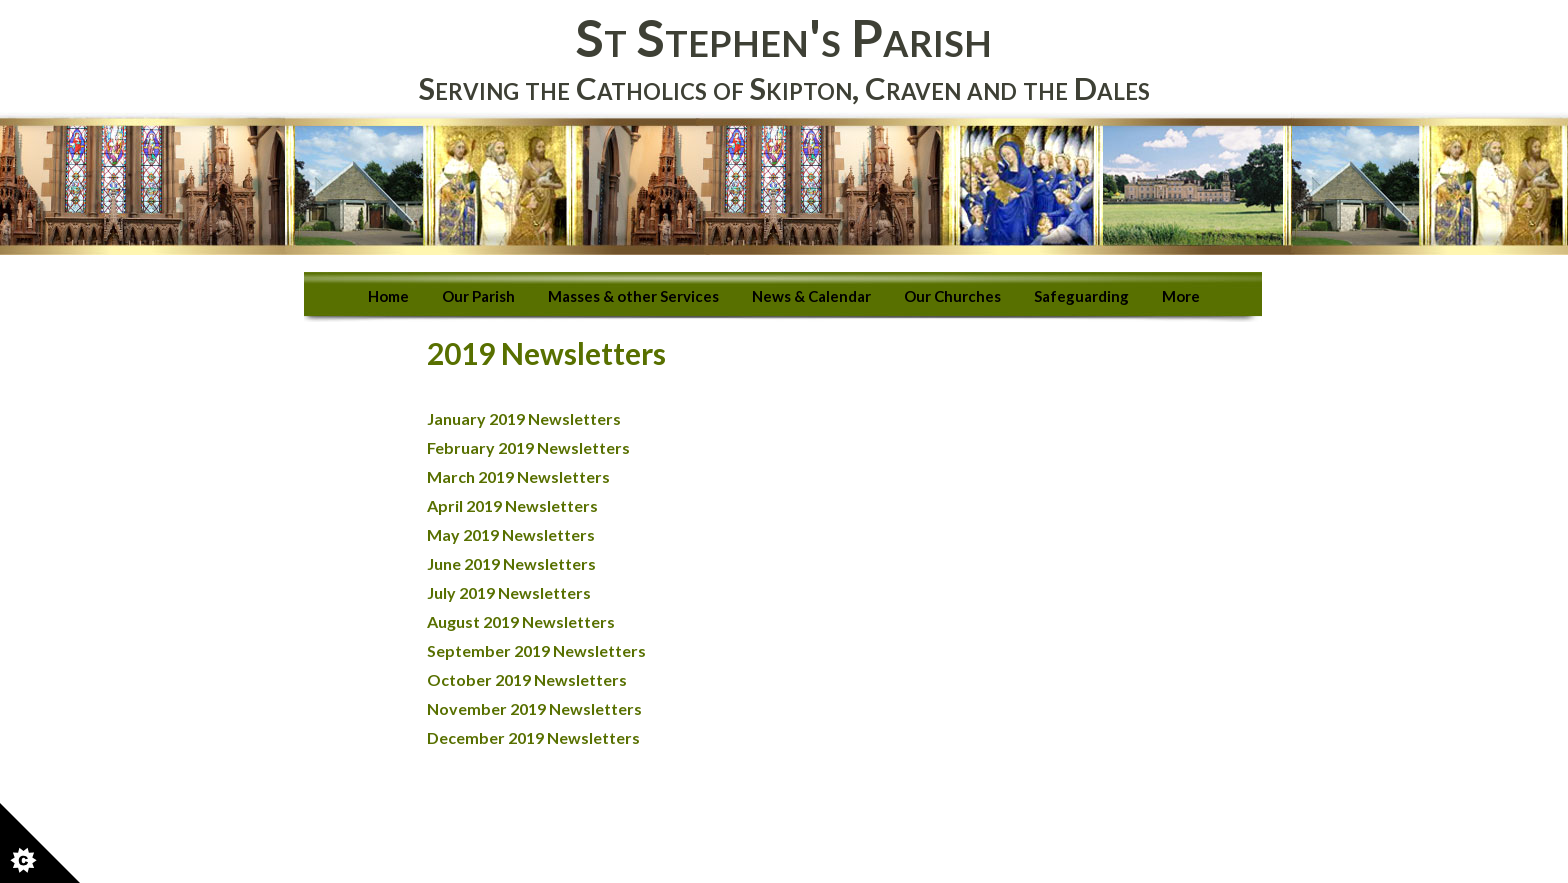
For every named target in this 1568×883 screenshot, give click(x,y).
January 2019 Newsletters (525, 418)
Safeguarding (1081, 296)
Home (388, 296)
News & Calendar (811, 296)
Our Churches (952, 296)
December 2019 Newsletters (533, 737)
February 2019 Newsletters (528, 447)
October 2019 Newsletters (527, 679)
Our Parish (478, 296)
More (1181, 296)
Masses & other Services (633, 296)
